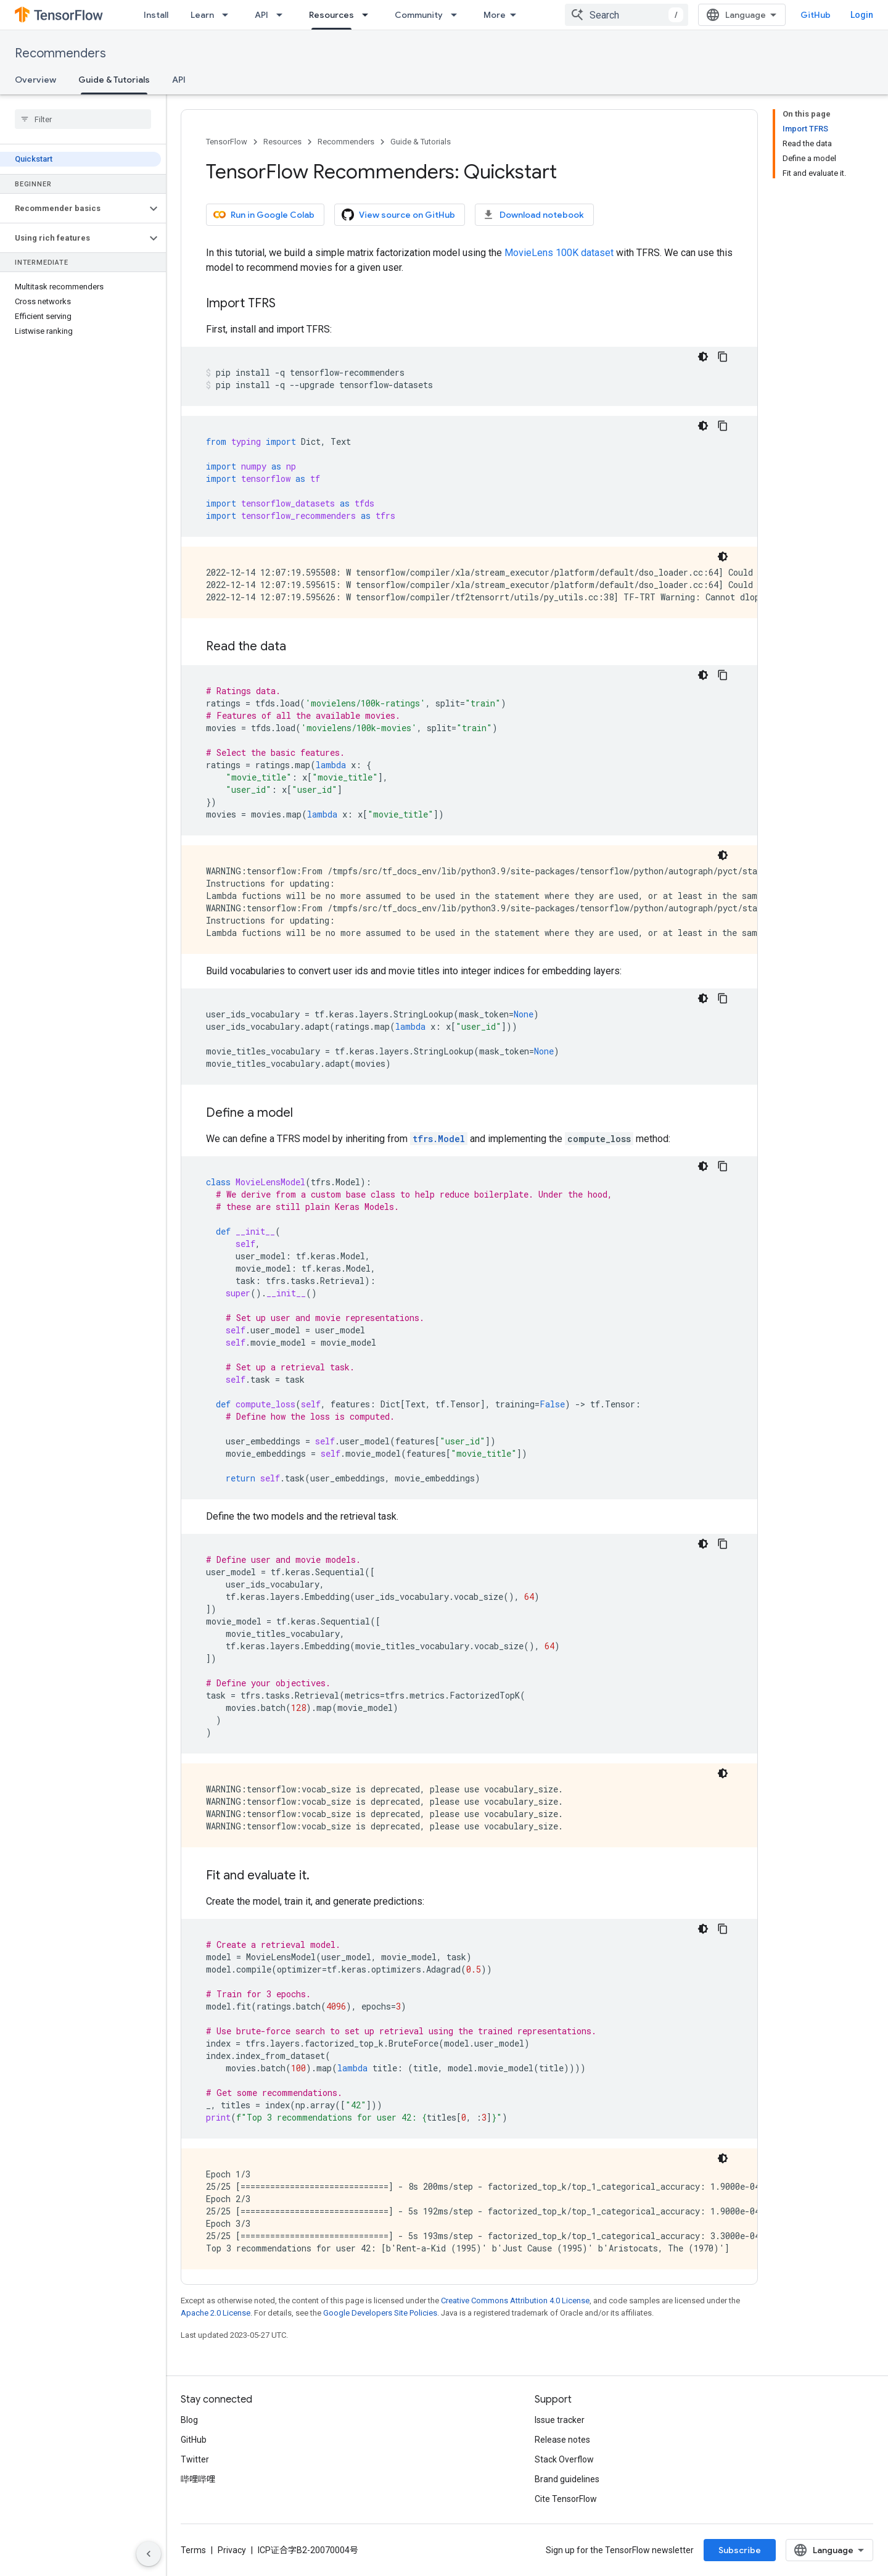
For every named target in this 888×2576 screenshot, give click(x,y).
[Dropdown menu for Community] (457, 15)
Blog (189, 2420)
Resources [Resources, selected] (331, 14)
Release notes (562, 2440)
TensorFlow (226, 141)
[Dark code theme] (703, 357)
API (261, 14)
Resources (282, 141)
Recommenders (60, 53)
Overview (35, 79)
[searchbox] (83, 119)
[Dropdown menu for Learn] (229, 15)
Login (861, 15)
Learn (202, 14)
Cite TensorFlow (566, 2499)
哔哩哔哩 (198, 2479)
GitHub (815, 14)
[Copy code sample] (723, 357)
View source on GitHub (398, 215)
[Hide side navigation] (148, 2553)
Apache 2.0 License (215, 2312)
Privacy (232, 2550)
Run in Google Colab (263, 215)
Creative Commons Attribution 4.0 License (515, 2300)
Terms (193, 2550)
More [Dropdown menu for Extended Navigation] (494, 14)
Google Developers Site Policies (380, 2312)
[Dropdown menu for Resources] (369, 15)
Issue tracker (560, 2420)
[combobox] (626, 15)
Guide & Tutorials (420, 141)
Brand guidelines (567, 2479)
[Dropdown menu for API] (283, 15)
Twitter (195, 2459)
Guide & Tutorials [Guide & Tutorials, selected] (114, 79)
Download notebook (533, 215)
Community (419, 14)
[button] (73, 208)
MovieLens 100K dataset (559, 253)
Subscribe (739, 2550)
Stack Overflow (564, 2459)
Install (156, 14)
